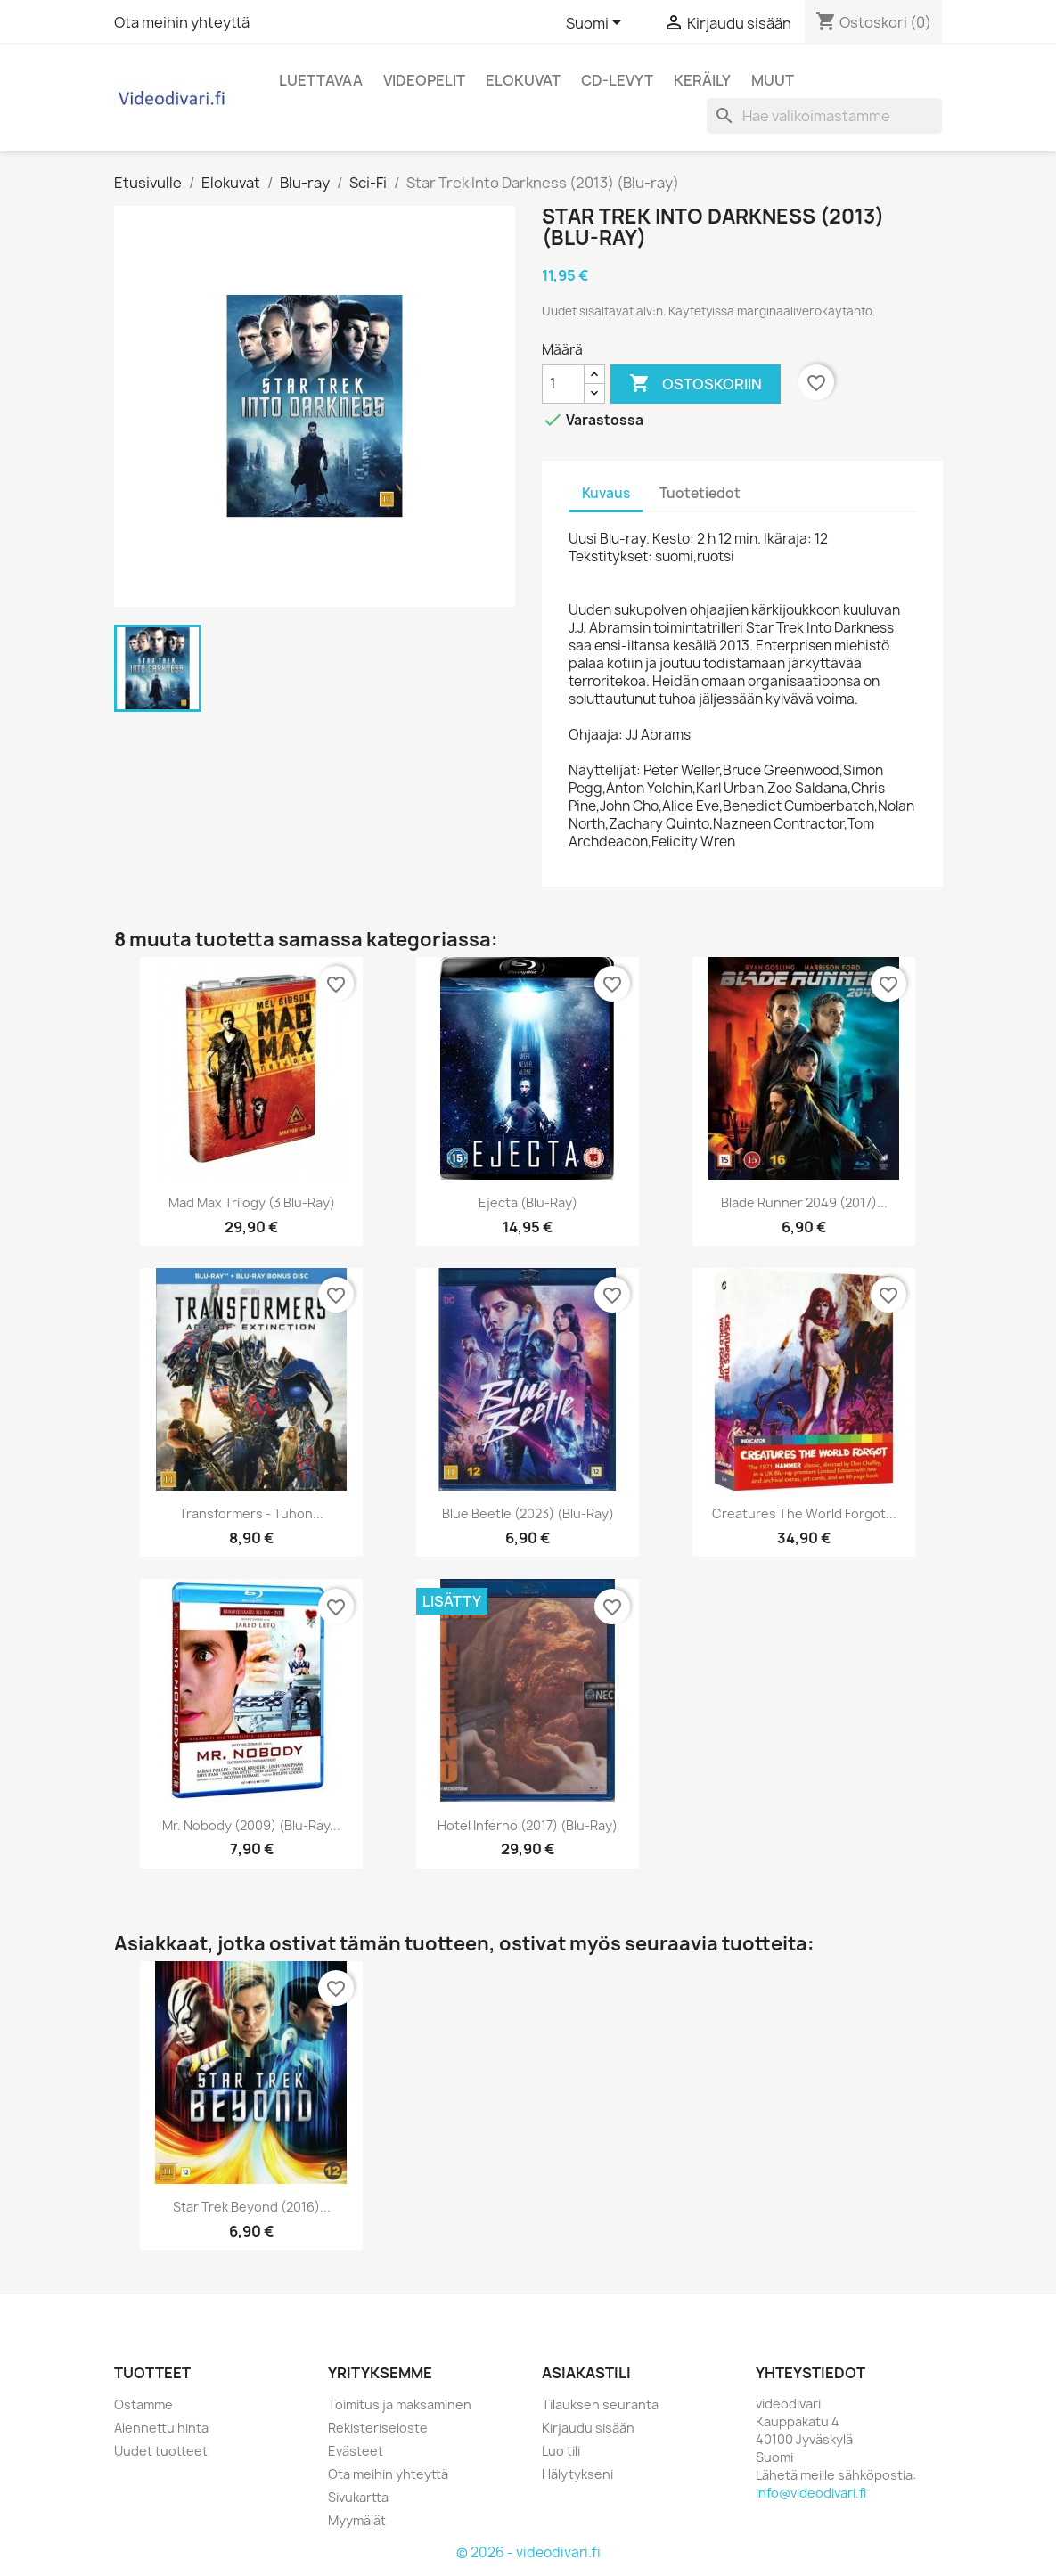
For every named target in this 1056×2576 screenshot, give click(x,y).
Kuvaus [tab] (606, 493)
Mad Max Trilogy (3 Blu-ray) (251, 1202)
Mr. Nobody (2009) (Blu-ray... (251, 1825)
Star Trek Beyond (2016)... (252, 2206)
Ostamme (143, 2404)
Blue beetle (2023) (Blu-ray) (528, 1513)
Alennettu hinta (161, 2427)
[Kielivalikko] (596, 24)
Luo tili (561, 2450)
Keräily (702, 80)
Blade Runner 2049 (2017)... (804, 1202)
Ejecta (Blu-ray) (528, 1202)
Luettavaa (321, 80)
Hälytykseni (577, 2474)
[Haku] (824, 116)
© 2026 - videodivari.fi (528, 2552)
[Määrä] (563, 384)
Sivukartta (358, 2497)
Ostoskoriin (695, 384)
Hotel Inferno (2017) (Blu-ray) (528, 1825)
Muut (772, 80)
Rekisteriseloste (378, 2427)
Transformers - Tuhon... (251, 1513)
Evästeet (355, 2450)
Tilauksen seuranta (600, 2404)
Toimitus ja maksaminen (399, 2404)
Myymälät (357, 2520)
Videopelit (424, 80)
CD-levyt (617, 80)
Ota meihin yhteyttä (182, 22)
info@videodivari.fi (811, 2492)
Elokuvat (523, 80)
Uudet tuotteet (161, 2450)
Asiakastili (586, 2373)
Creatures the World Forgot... (804, 1513)
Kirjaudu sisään (588, 2427)
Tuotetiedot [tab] (700, 493)
